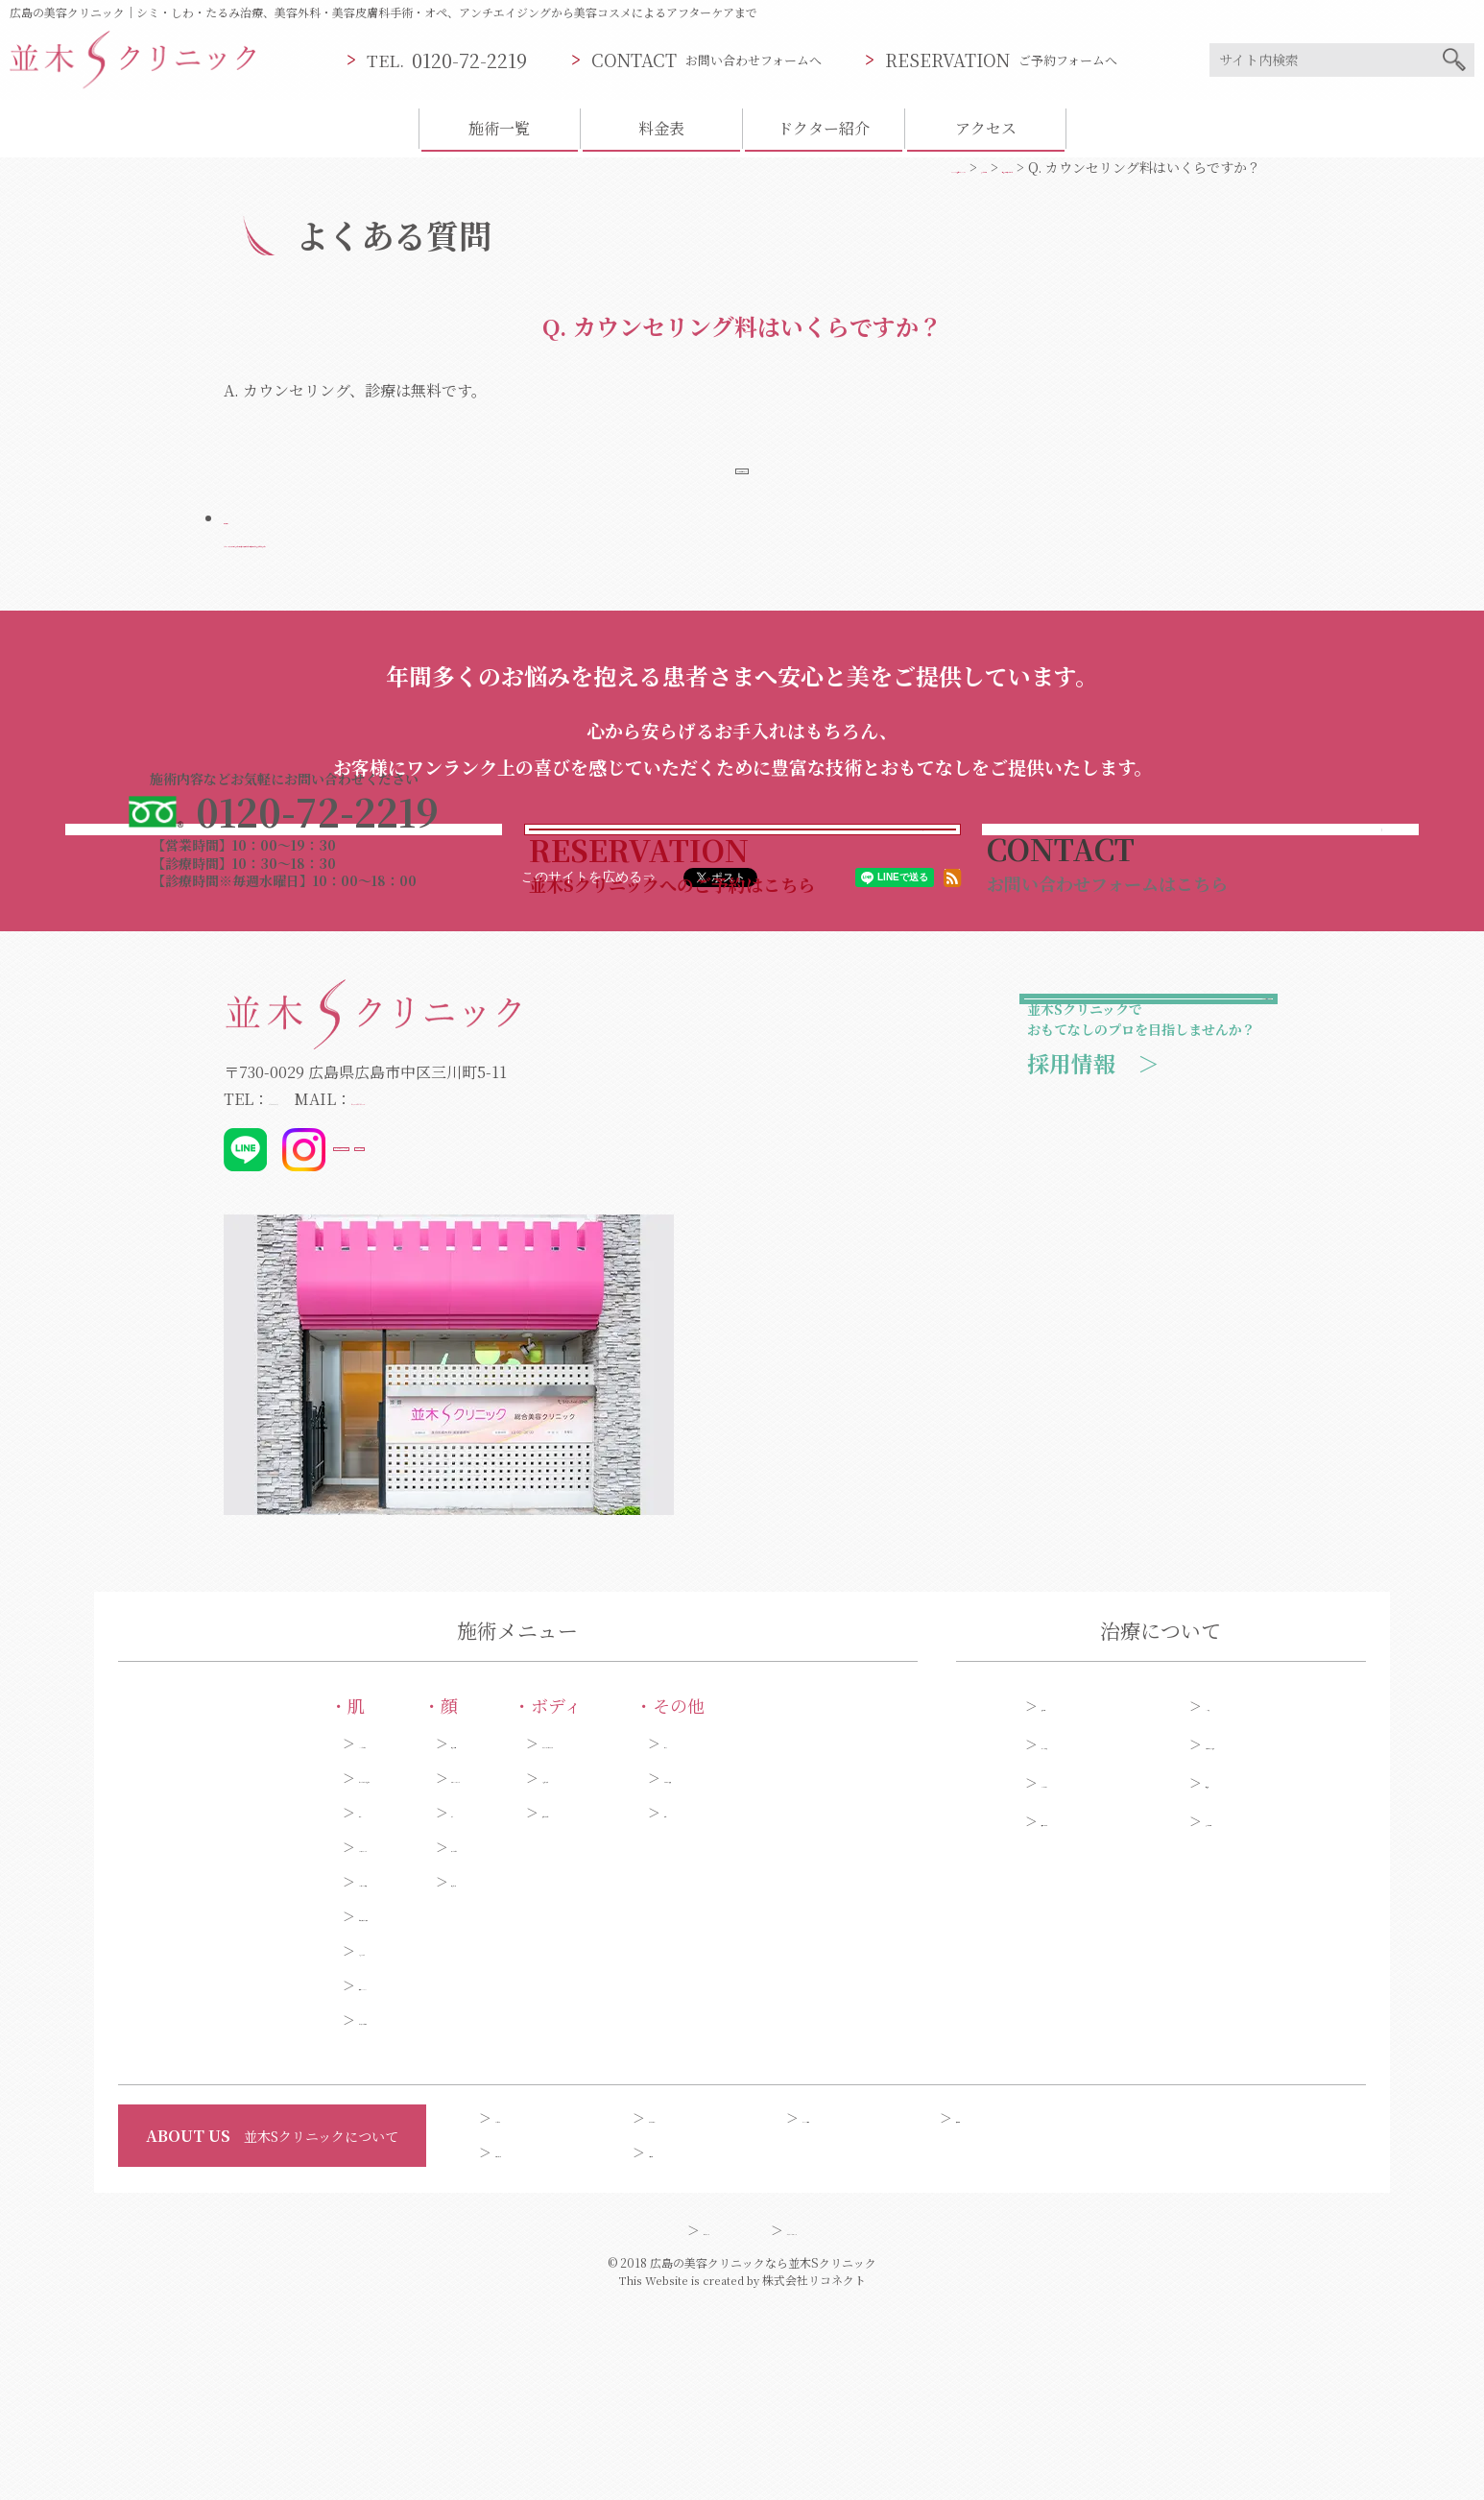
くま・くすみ (195, 2140)
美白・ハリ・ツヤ (208, 2174)
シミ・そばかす (202, 1932)
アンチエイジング (207, 2036)
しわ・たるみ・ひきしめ (228, 1967)
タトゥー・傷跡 (863, 1967)
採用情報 (987, 2307)
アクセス (986, 128)
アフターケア (1081, 1972)
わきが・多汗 (626, 1967)
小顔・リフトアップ (444, 1967)
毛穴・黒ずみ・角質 (215, 2105)
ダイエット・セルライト (659, 1932)
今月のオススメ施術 (1266, 1933)
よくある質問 (1246, 2010)
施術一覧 (499, 128)
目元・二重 (417, 1932)
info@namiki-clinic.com (527, 1288)
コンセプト (528, 2307)
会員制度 (676, 2341)
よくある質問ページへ (742, 479)
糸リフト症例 (1081, 1933)
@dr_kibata (541, 1339)
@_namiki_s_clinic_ (411, 1339)
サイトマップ (644, 2419)
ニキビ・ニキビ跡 (208, 2070)
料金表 (661, 128)
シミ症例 (1232, 1895)
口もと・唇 (417, 2070)
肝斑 (168, 2001)
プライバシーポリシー (828, 2419)
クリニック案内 (849, 2307)
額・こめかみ (424, 2036)
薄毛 (829, 2001)
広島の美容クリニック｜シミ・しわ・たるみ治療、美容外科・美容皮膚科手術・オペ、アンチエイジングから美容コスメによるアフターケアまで (383, 12)
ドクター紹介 (824, 128)
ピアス (835, 1932)
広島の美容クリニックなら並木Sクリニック (763, 2452)
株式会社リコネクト (814, 2470)
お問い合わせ (535, 2341)
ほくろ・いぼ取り (208, 2209)
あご (397, 2001)
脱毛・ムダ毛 (626, 2001)
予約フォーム (1081, 2010)
